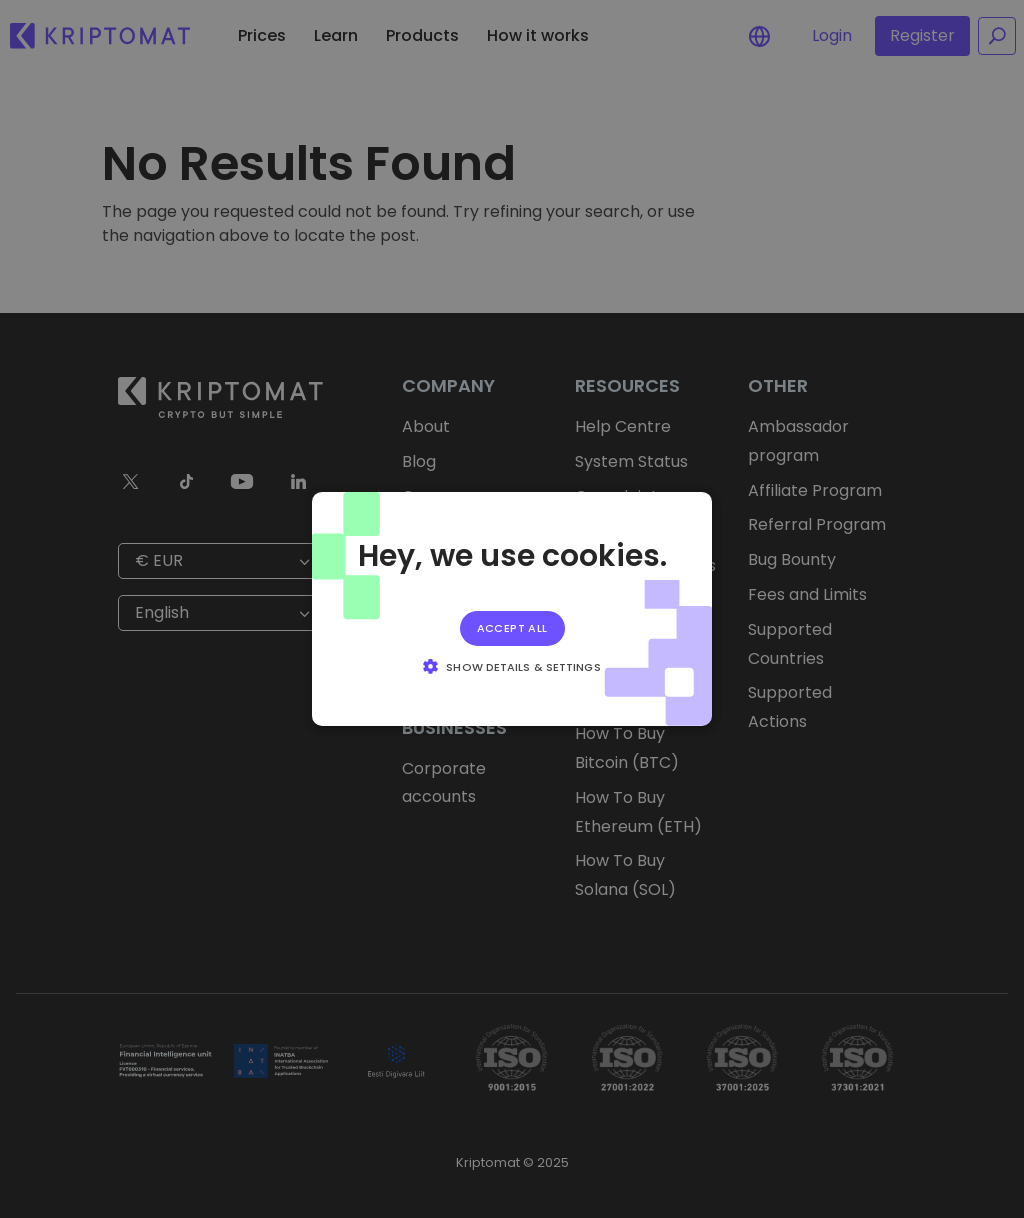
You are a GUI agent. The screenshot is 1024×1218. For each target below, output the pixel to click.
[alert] (512, 609)
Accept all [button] (512, 628)
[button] (511, 666)
